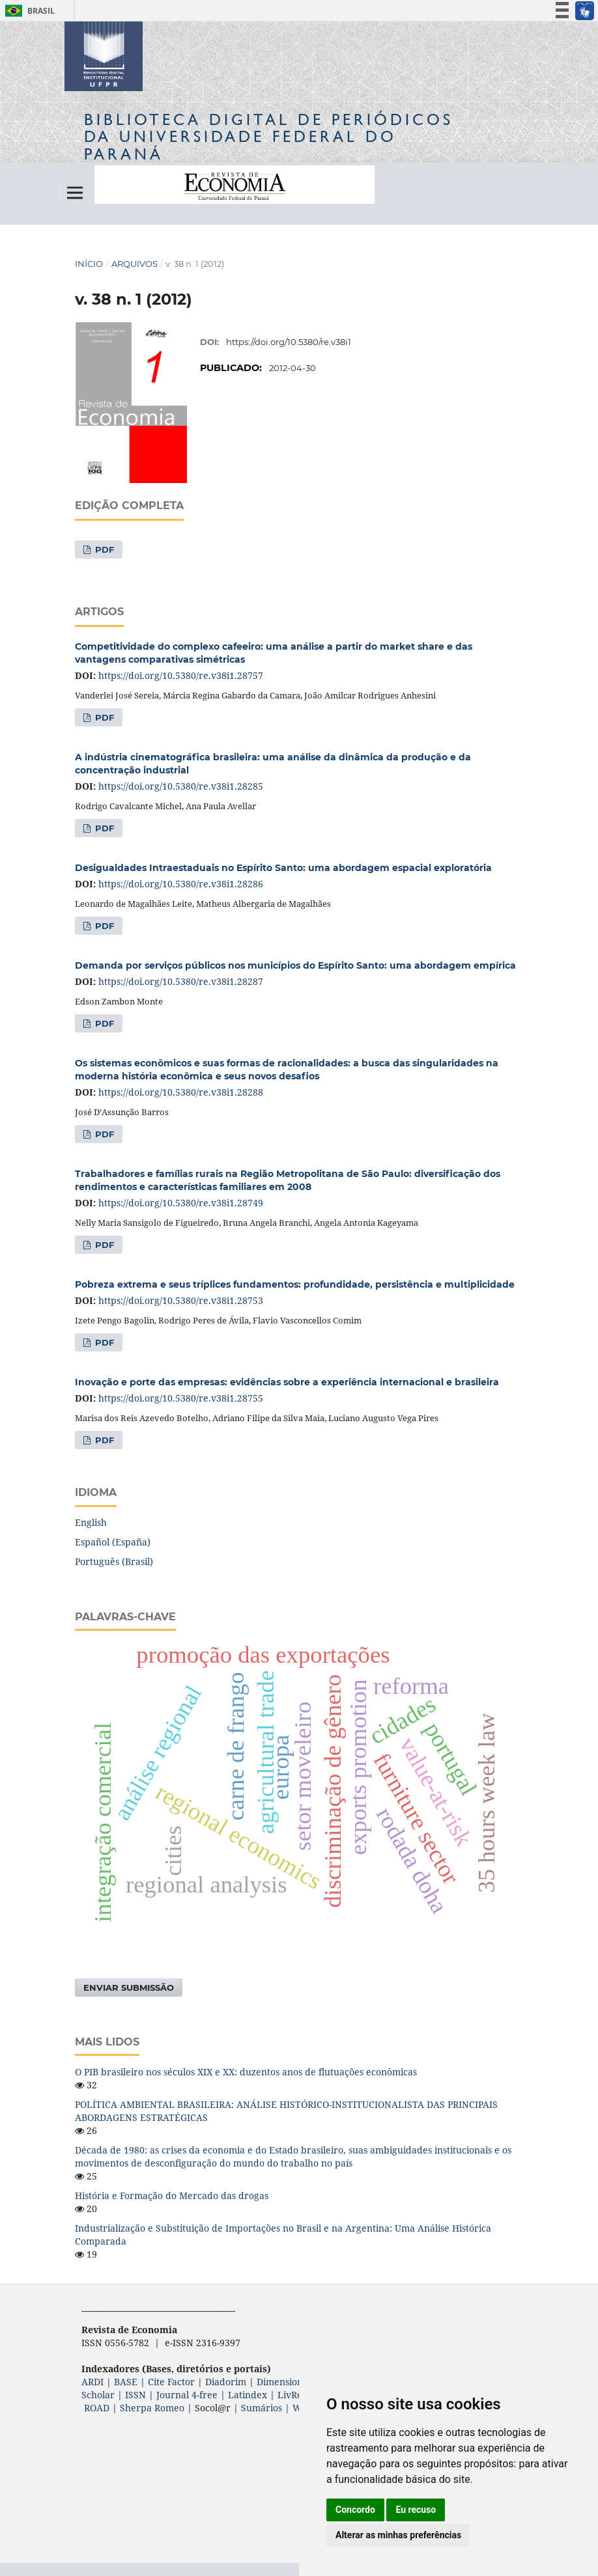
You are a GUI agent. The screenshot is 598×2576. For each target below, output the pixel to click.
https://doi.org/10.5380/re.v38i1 (288, 342)
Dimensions (282, 2381)
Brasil (27, 10)
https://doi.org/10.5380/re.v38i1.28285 (180, 786)
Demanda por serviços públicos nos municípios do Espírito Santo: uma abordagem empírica (295, 965)
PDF (103, 549)
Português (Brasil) (114, 1561)
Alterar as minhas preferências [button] (398, 2535)
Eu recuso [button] (415, 2509)
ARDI (92, 2381)
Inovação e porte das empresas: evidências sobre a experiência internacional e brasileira (287, 1382)
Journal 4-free (187, 2395)
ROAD (96, 2408)
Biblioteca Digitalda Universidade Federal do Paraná (268, 136)
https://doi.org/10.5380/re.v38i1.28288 (180, 1092)
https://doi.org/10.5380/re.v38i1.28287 (180, 981)
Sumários (261, 2408)
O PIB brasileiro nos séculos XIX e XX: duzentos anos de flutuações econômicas (246, 2072)
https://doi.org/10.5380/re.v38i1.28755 (180, 1398)
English (91, 1522)
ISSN (135, 2395)
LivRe (290, 2395)
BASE (125, 2381)
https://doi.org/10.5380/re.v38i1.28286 (180, 884)
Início (89, 263)
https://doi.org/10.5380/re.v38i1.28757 (180, 675)
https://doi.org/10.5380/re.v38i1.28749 (180, 1203)
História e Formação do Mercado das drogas (171, 2195)
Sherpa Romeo (152, 2408)
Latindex (247, 2395)
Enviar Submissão (128, 1987)
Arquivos (134, 263)
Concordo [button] (355, 2509)
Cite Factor (171, 2381)
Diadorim (225, 2381)
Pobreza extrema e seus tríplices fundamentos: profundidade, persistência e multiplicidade (295, 1284)
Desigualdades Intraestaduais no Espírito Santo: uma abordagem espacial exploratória (283, 868)
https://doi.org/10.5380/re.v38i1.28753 (180, 1300)
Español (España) (112, 1542)
